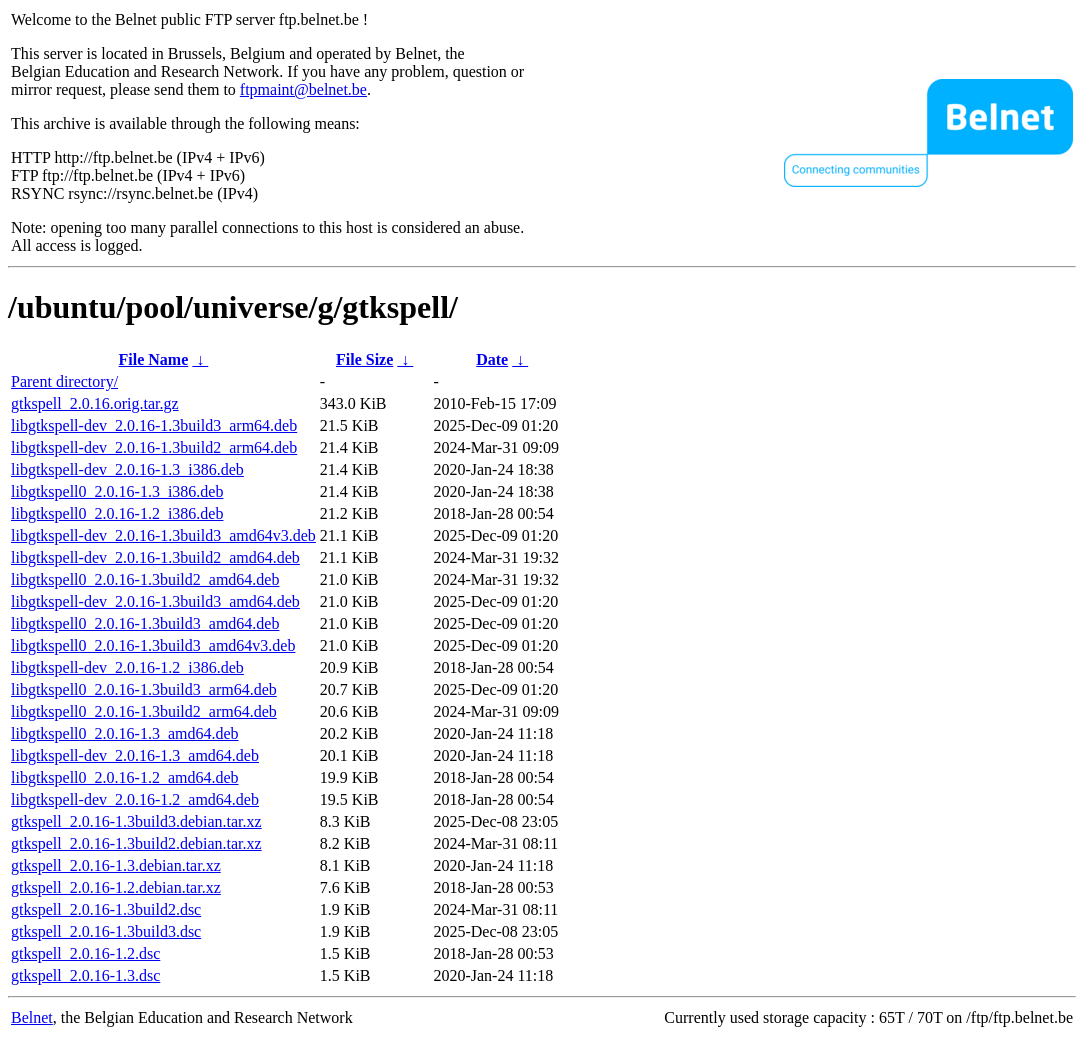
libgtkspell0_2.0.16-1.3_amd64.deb (125, 733)
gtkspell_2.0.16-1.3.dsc (85, 975)
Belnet (32, 1017)
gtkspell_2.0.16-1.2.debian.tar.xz (116, 887)
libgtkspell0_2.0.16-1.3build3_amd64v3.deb (153, 645)
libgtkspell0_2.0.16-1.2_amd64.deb (125, 777)
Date (492, 359)
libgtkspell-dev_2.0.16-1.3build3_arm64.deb (154, 425)
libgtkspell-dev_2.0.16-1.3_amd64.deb (135, 755)
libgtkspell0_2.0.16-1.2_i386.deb (117, 513)
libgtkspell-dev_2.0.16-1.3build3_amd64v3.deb (163, 535)
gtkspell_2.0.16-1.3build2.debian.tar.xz (136, 843)
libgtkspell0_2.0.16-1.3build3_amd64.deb (145, 623)
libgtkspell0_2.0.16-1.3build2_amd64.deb (145, 579)
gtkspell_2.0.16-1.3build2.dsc (106, 909)
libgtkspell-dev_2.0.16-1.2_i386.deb (127, 667)
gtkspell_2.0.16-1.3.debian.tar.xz (116, 865)
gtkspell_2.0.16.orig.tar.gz (95, 403)
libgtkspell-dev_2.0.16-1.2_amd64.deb (135, 799)
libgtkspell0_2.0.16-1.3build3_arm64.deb (144, 689)
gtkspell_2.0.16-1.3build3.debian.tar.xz (136, 821)
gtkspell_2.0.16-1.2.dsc (85, 953)
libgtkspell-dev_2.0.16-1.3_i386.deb (127, 469)
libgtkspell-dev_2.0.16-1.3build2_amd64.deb (155, 557)
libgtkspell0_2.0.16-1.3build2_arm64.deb (144, 711)
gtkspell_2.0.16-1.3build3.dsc (106, 931)
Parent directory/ (64, 381)
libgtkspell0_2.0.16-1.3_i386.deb (117, 491)
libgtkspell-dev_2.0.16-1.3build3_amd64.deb (155, 601)
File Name (154, 359)
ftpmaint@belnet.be (303, 89)
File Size (364, 359)
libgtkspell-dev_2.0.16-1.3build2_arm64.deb (154, 447)
